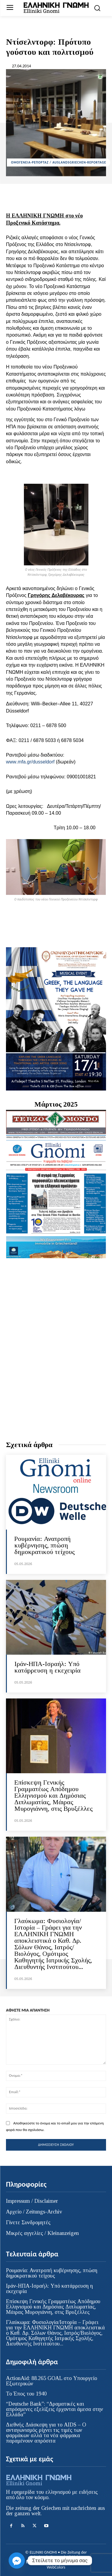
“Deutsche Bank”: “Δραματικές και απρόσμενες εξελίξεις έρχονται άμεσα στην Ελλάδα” (54, 2409)
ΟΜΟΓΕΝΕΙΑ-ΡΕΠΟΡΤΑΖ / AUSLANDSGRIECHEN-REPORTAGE (58, 162)
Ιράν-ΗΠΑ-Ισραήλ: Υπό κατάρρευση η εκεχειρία (47, 1667)
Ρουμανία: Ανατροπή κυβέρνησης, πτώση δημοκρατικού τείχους (44, 1545)
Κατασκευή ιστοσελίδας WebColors (65, 2565)
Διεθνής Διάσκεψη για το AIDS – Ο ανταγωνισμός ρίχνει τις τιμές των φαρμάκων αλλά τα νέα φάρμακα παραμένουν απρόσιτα (46, 2433)
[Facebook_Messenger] (17, 2560)
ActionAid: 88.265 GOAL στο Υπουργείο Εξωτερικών (51, 2381)
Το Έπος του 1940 (26, 2394)
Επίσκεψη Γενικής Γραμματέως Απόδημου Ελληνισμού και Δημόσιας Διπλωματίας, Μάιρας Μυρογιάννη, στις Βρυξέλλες (53, 1795)
